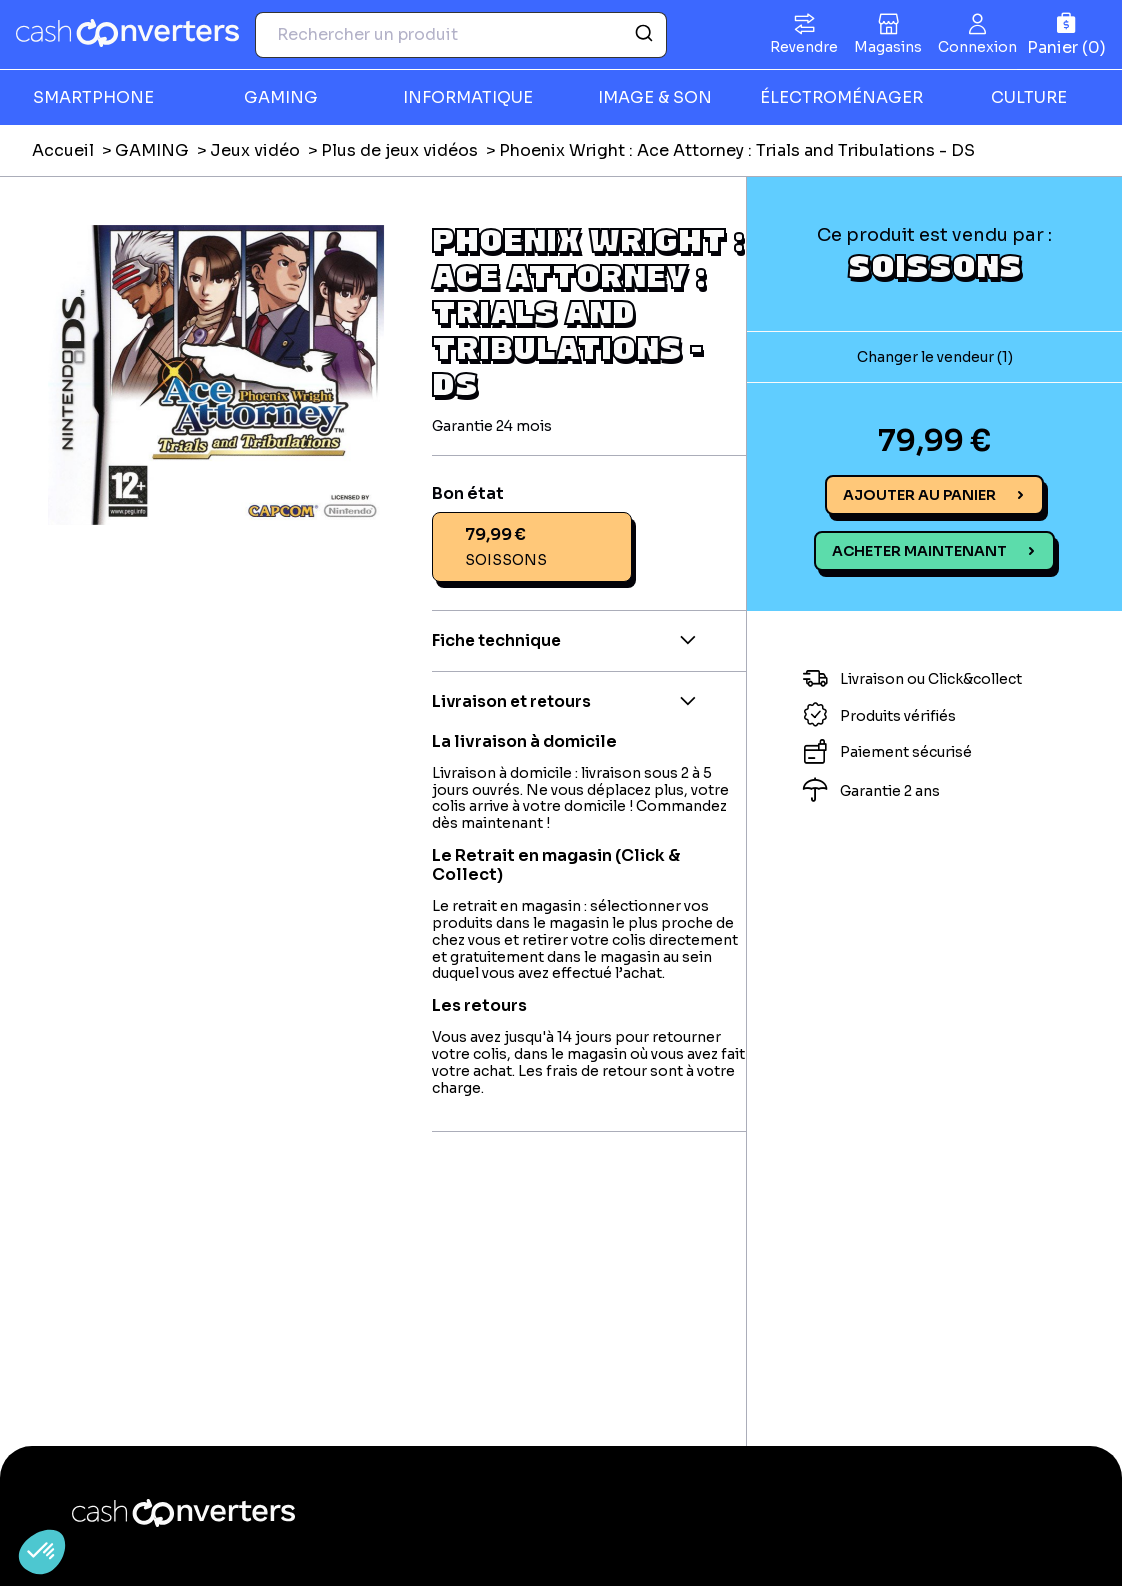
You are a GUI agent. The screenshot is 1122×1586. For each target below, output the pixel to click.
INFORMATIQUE (468, 97)
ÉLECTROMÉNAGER (841, 97)
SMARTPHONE (93, 97)
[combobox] (461, 35)
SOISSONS (935, 265)
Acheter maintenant (919, 551)
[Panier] (1066, 34)
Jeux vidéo (255, 150)
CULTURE (1029, 97)
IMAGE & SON (655, 97)
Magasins (888, 47)
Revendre (804, 47)
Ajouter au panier (919, 495)
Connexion (977, 47)
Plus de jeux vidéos (399, 150)
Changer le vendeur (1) (935, 357)
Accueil (63, 150)
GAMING (281, 97)
